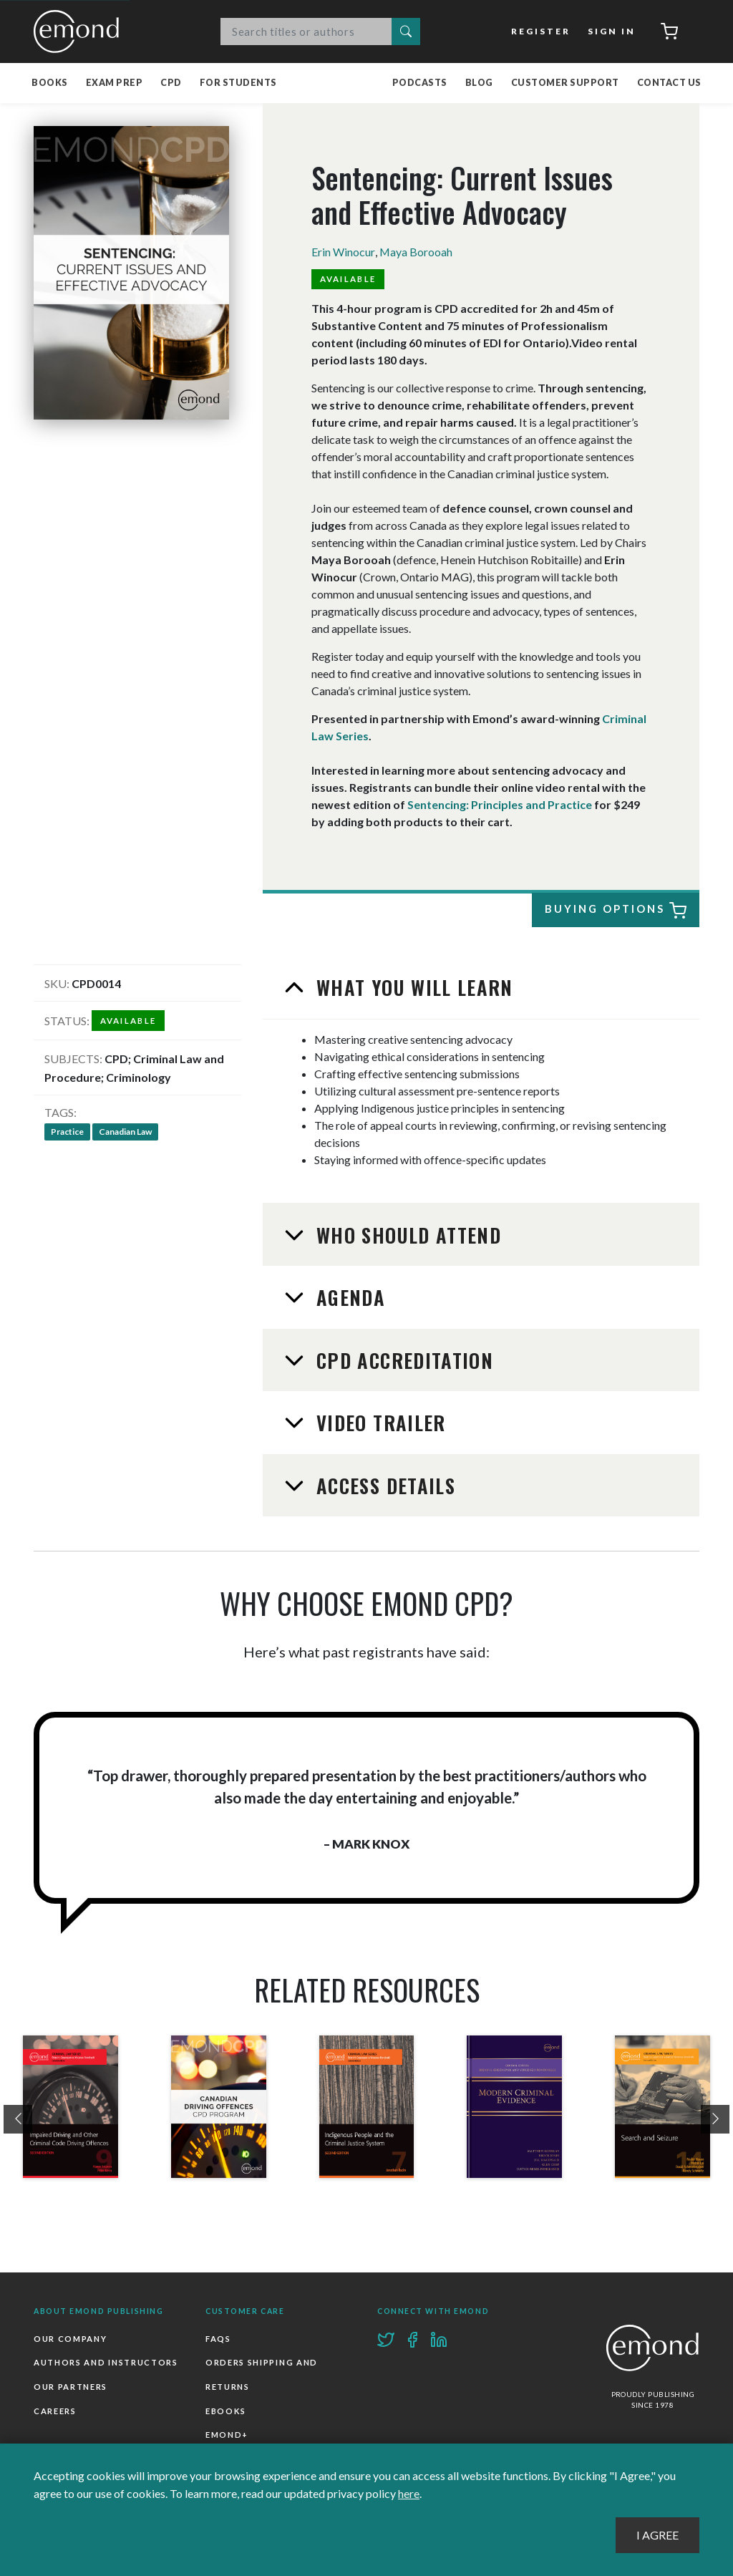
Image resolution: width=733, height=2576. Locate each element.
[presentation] (18, 2120)
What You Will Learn (412, 987)
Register (542, 31)
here (408, 2493)
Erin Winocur (342, 251)
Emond (80, 31)
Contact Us (669, 82)
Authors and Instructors (106, 2363)
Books (49, 82)
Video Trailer (378, 1422)
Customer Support (565, 82)
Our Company (70, 2339)
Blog (479, 82)
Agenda (348, 1297)
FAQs (218, 2339)
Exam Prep (114, 82)
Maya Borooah (415, 251)
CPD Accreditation (402, 1360)
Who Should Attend (406, 1235)
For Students (238, 82)
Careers (55, 2411)
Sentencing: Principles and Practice (499, 804)
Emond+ (226, 2435)
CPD (171, 82)
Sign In (612, 31)
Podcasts (419, 82)
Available (348, 279)
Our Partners (70, 2387)
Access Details (383, 1485)
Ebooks (225, 2411)
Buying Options (613, 910)
